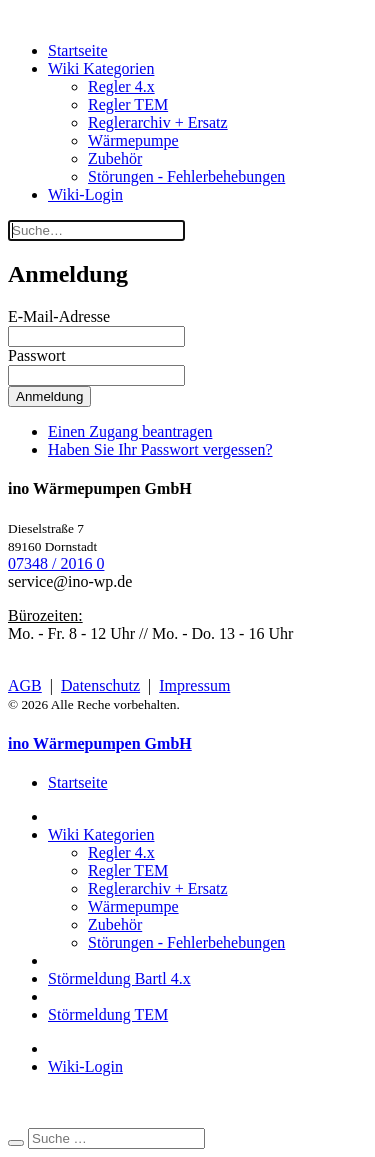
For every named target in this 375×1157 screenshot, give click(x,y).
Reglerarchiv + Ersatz (158, 122)
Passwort (37, 355)
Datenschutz (100, 685)
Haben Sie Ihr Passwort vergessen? (160, 449)
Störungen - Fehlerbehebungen (186, 176)
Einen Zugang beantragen (130, 431)
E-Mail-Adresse (59, 316)
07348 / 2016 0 (56, 563)
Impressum (194, 685)
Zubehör (115, 158)
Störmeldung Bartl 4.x (119, 978)
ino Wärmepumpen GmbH (100, 743)
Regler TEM (128, 104)
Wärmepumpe (133, 140)
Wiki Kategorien (101, 68)
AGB (25, 685)
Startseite (78, 50)
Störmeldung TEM (108, 1014)
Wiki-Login (85, 194)
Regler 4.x (121, 86)
